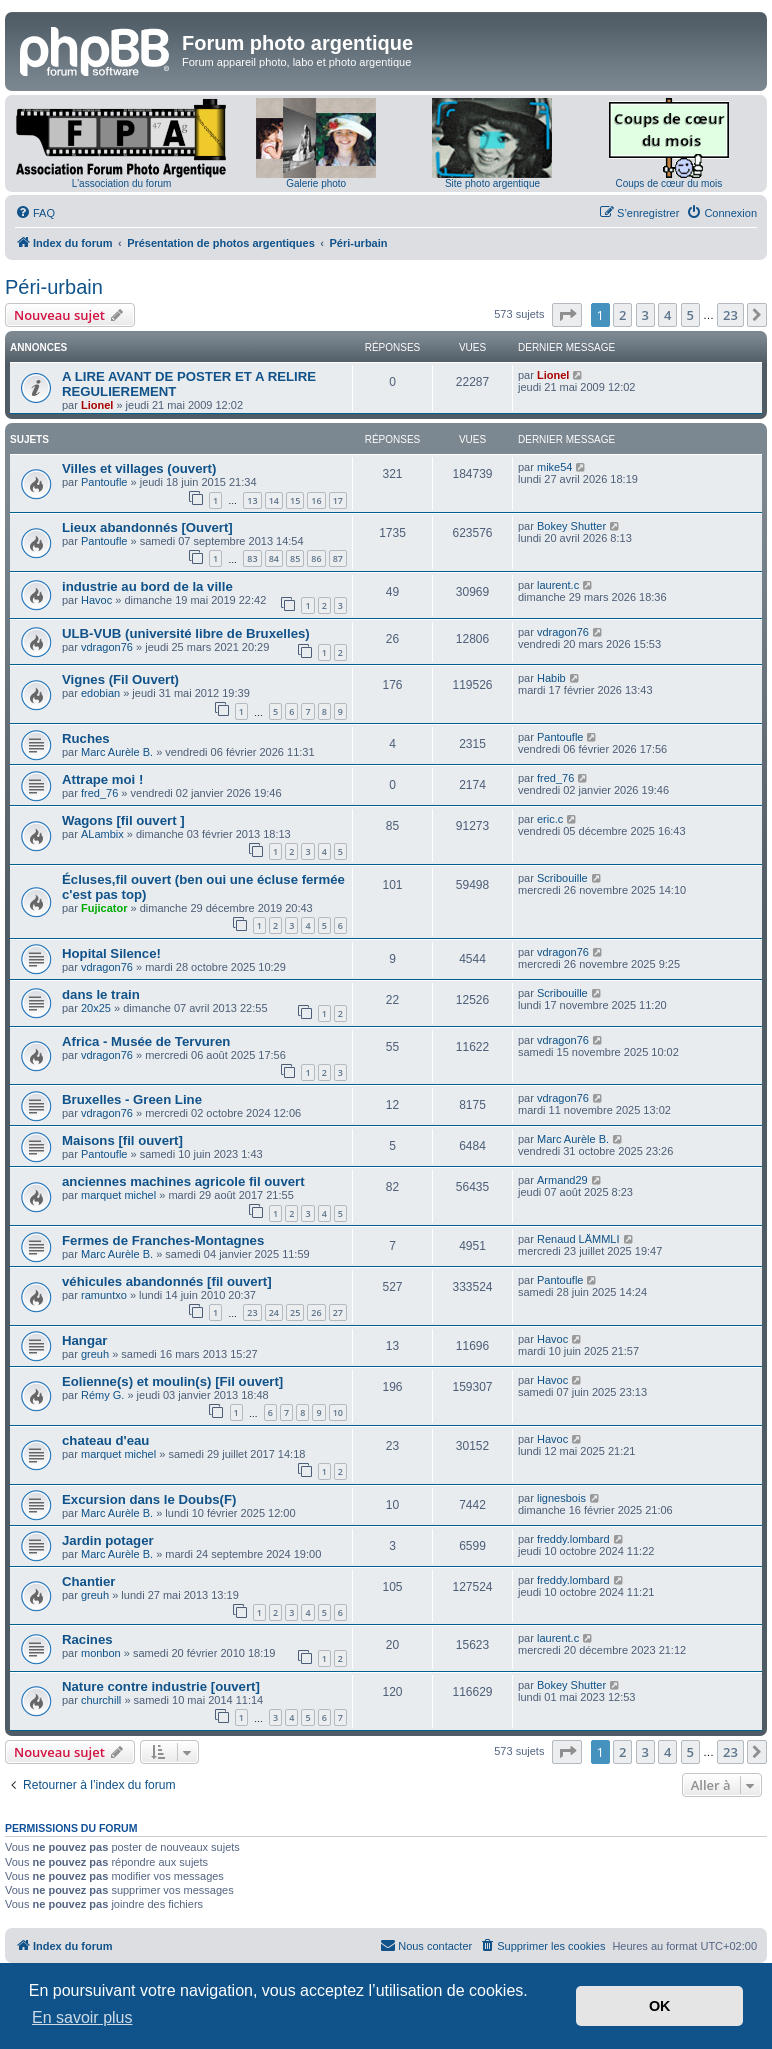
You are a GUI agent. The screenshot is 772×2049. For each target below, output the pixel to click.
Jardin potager (108, 1540)
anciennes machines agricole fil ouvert (183, 1181)
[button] (567, 315)
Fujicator (104, 908)
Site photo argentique (492, 183)
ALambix (102, 834)
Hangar (84, 1340)
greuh (95, 1354)
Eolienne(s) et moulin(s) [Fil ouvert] (172, 1381)
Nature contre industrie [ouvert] (161, 1686)
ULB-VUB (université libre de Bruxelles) (186, 633)
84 (274, 558)
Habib (551, 678)
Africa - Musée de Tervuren (146, 1041)
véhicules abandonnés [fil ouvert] (167, 1281)
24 (274, 1312)
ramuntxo (104, 1295)
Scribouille (562, 878)
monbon (101, 1653)
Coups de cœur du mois (668, 183)
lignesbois (561, 1498)
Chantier (89, 1581)
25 (295, 1312)
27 (338, 1312)
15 (295, 500)
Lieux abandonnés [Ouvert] (147, 527)
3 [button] (645, 315)
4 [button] (667, 315)
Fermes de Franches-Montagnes (163, 1240)
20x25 (96, 1008)
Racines (87, 1639)
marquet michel (118, 1195)
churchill (101, 1700)
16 (316, 500)
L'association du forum (122, 183)
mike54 (554, 467)
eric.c (550, 819)
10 (338, 1412)
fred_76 (99, 793)
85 (295, 558)
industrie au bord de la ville (147, 586)
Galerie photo (316, 183)
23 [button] (730, 315)
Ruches (86, 738)
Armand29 (562, 1180)
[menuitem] (35, 213)
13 (252, 500)
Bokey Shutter (571, 526)
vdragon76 (107, 647)
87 (338, 558)
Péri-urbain (54, 287)
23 (252, 1312)
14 (274, 500)
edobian (100, 693)
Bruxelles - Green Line (132, 1099)
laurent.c (558, 585)
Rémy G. (102, 1395)
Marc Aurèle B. (117, 752)
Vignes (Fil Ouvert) (120, 679)
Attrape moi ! (102, 779)
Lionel (97, 405)
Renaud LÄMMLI (578, 1239)
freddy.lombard (573, 1539)
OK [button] (660, 2006)
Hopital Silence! (111, 953)
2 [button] (622, 315)
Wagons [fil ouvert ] (123, 820)
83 (252, 558)
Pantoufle (104, 482)
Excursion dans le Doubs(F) (149, 1499)
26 (316, 1312)
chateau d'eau (105, 1440)
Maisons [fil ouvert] (122, 1140)
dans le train (101, 994)
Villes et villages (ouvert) (139, 468)
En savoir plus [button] (82, 2017)
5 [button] (690, 315)
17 (338, 500)
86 (316, 558)
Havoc (96, 600)
